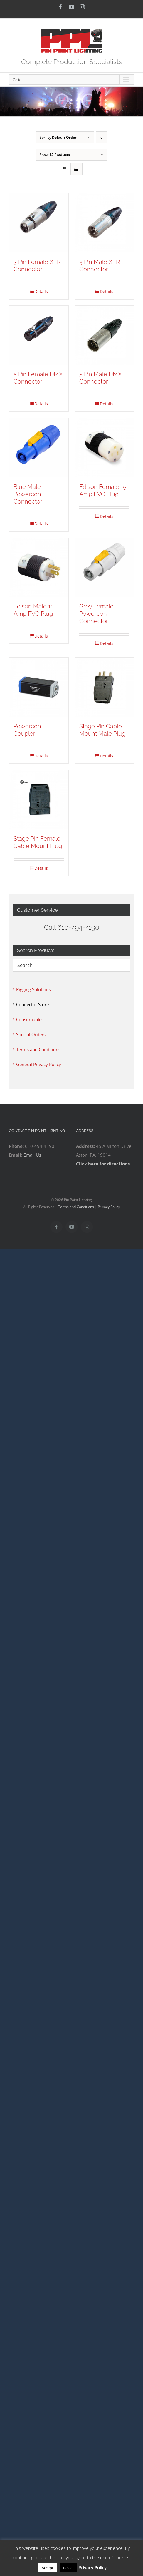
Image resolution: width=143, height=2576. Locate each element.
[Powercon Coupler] (38, 687)
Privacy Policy (109, 1206)
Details (41, 291)
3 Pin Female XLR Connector (37, 265)
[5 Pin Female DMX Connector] (38, 335)
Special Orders (31, 1034)
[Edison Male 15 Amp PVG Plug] (38, 567)
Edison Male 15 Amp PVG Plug (34, 610)
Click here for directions (103, 1164)
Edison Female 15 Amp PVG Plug (102, 490)
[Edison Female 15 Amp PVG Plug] (104, 447)
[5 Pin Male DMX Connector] (104, 335)
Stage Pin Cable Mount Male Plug (102, 730)
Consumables (29, 1019)
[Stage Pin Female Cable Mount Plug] (38, 799)
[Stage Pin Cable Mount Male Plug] (104, 687)
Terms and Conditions (38, 1049)
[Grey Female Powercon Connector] (104, 567)
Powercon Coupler (27, 730)
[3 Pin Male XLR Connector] (104, 222)
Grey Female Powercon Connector (96, 614)
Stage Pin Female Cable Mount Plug (38, 842)
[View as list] (76, 169)
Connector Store (32, 1004)
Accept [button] (47, 2567)
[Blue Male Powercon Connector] (38, 447)
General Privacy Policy (38, 1064)
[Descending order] (101, 137)
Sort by (58, 137)
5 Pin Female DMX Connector (38, 378)
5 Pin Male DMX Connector (100, 378)
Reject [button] (68, 2567)
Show (55, 154)
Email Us (32, 1155)
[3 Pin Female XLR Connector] (38, 222)
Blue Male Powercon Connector (28, 494)
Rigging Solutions (33, 989)
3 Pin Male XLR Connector (99, 265)
